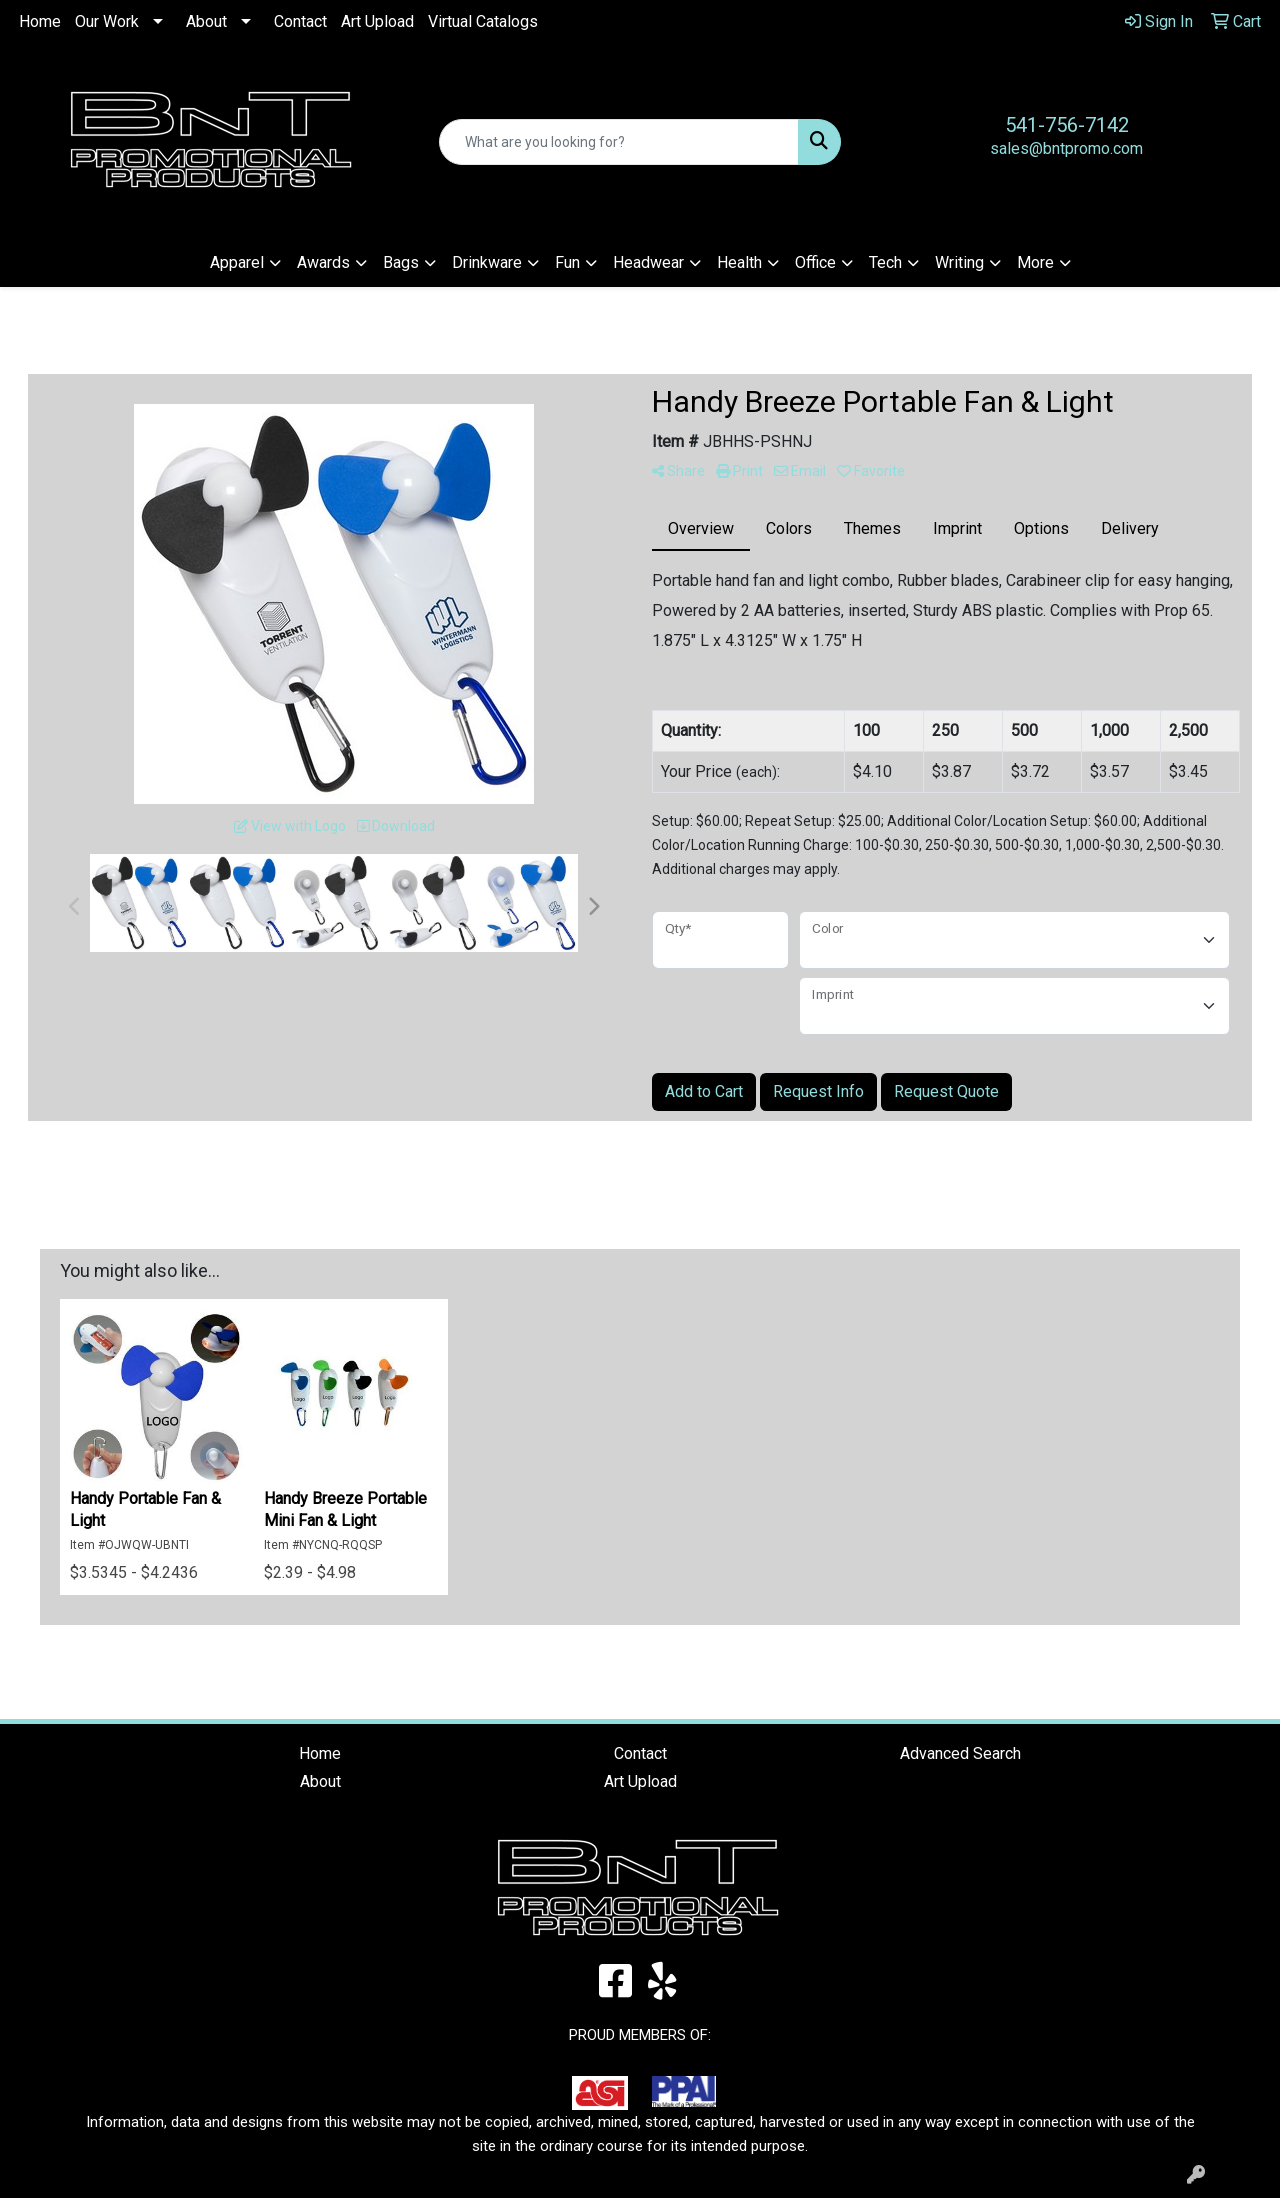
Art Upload (377, 21)
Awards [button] (323, 262)
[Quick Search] (619, 142)
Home (40, 21)
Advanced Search (960, 1753)
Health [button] (739, 262)
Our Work (107, 21)
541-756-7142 (1067, 125)
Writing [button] (959, 262)
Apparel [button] (237, 262)
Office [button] (815, 262)
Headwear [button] (648, 262)
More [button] (1035, 262)
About (206, 21)
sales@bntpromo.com (1066, 148)
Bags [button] (401, 262)
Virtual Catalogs (483, 21)
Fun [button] (567, 262)
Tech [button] (885, 262)
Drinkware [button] (487, 262)
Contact (300, 21)
